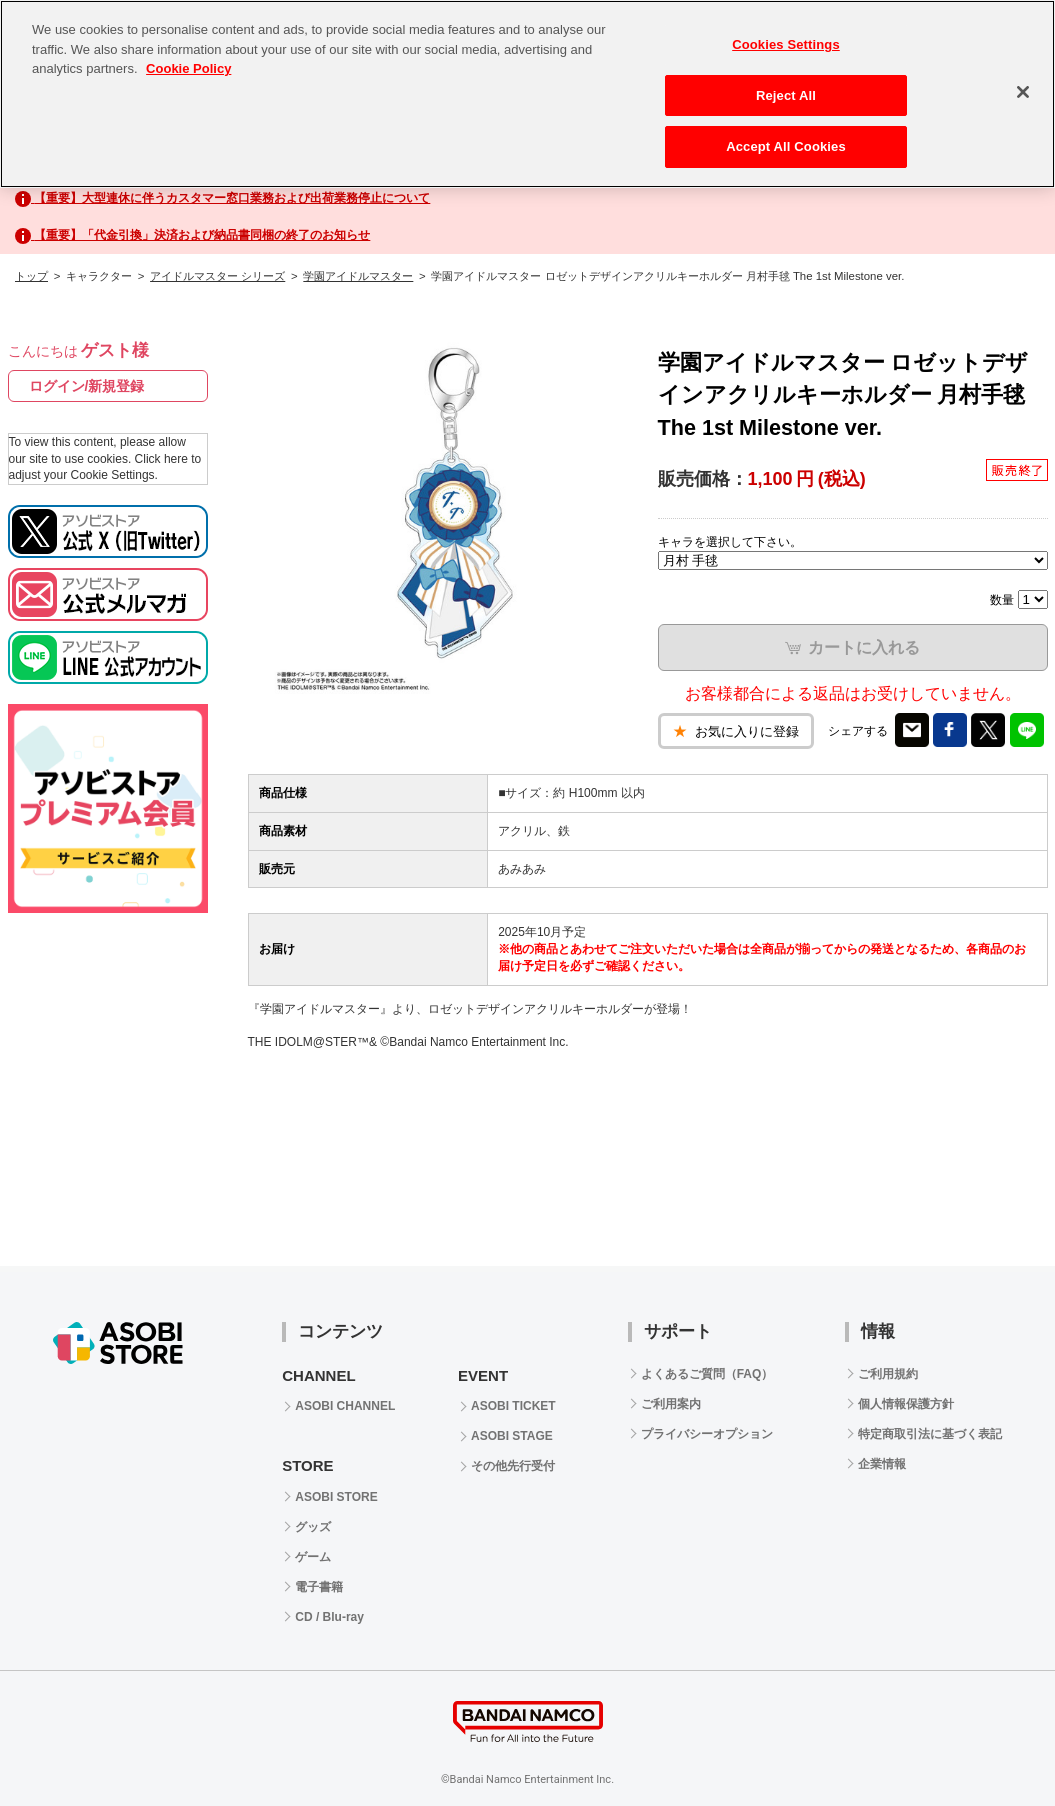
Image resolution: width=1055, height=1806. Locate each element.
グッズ (313, 1527)
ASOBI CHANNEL (345, 1406)
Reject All (786, 95)
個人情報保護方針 (906, 1404)
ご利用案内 (671, 1404)
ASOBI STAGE (512, 1436)
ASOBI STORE (336, 1497)
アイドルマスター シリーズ (217, 276)
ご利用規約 (888, 1374)
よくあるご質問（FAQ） (707, 1374)
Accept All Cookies (786, 146)
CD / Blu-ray (329, 1617)
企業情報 (882, 1464)
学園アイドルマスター (358, 276)
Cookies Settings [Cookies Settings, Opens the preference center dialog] (786, 44)
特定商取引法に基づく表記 (930, 1434)
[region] (527, 94)
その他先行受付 (513, 1466)
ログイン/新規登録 (87, 386)
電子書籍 (319, 1587)
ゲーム (313, 1557)
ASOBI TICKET (513, 1406)
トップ (31, 276)
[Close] (1023, 92)
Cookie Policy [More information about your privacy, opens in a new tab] (188, 68)
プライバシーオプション (707, 1434)
